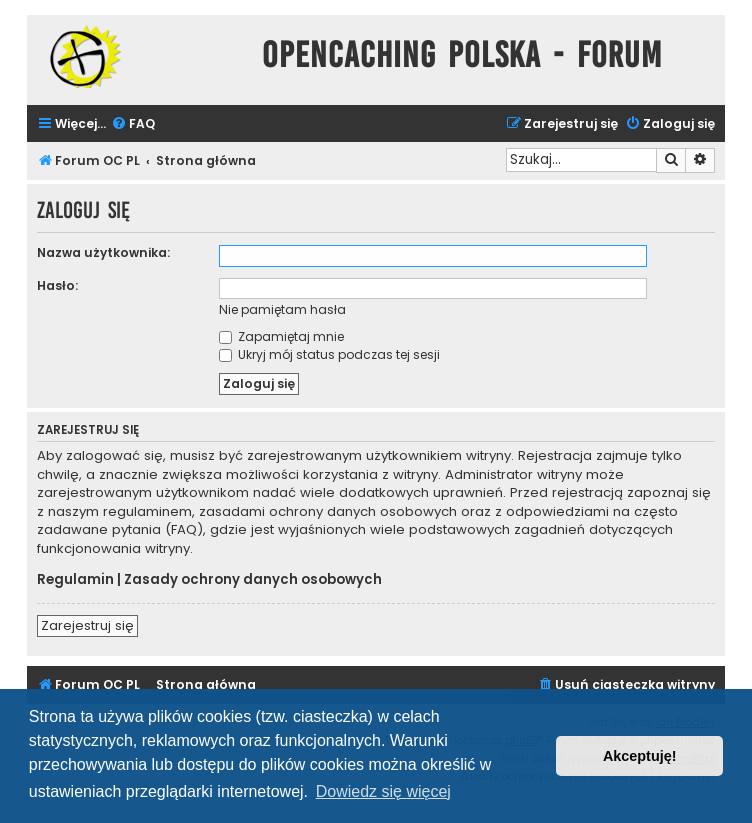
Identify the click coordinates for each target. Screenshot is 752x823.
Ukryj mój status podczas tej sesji (329, 354)
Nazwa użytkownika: (103, 252)
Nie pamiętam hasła (282, 309)
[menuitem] (133, 124)
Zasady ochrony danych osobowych (253, 580)
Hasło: (57, 285)
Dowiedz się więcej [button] (383, 791)
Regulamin (75, 580)
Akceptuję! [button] (640, 756)
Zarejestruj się (87, 625)
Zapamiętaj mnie (281, 336)
